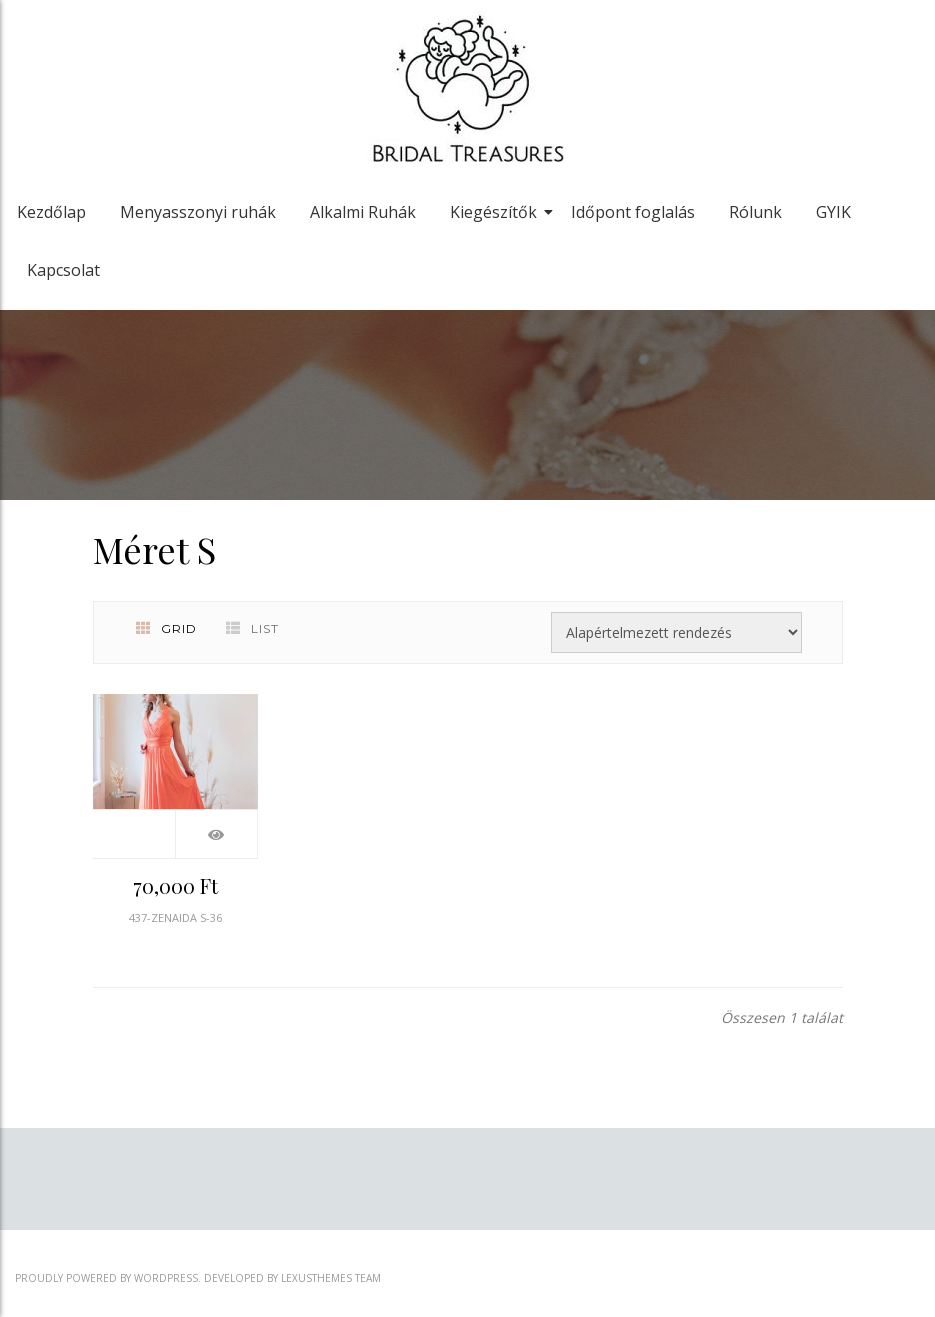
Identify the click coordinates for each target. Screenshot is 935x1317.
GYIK (833, 212)
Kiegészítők (497, 212)
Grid (166, 628)
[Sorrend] (676, 632)
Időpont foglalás (633, 212)
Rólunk (755, 212)
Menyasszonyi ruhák (198, 212)
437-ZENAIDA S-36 (175, 917)
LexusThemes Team (331, 1278)
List (252, 628)
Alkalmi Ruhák (363, 212)
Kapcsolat (63, 270)
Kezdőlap (51, 212)
